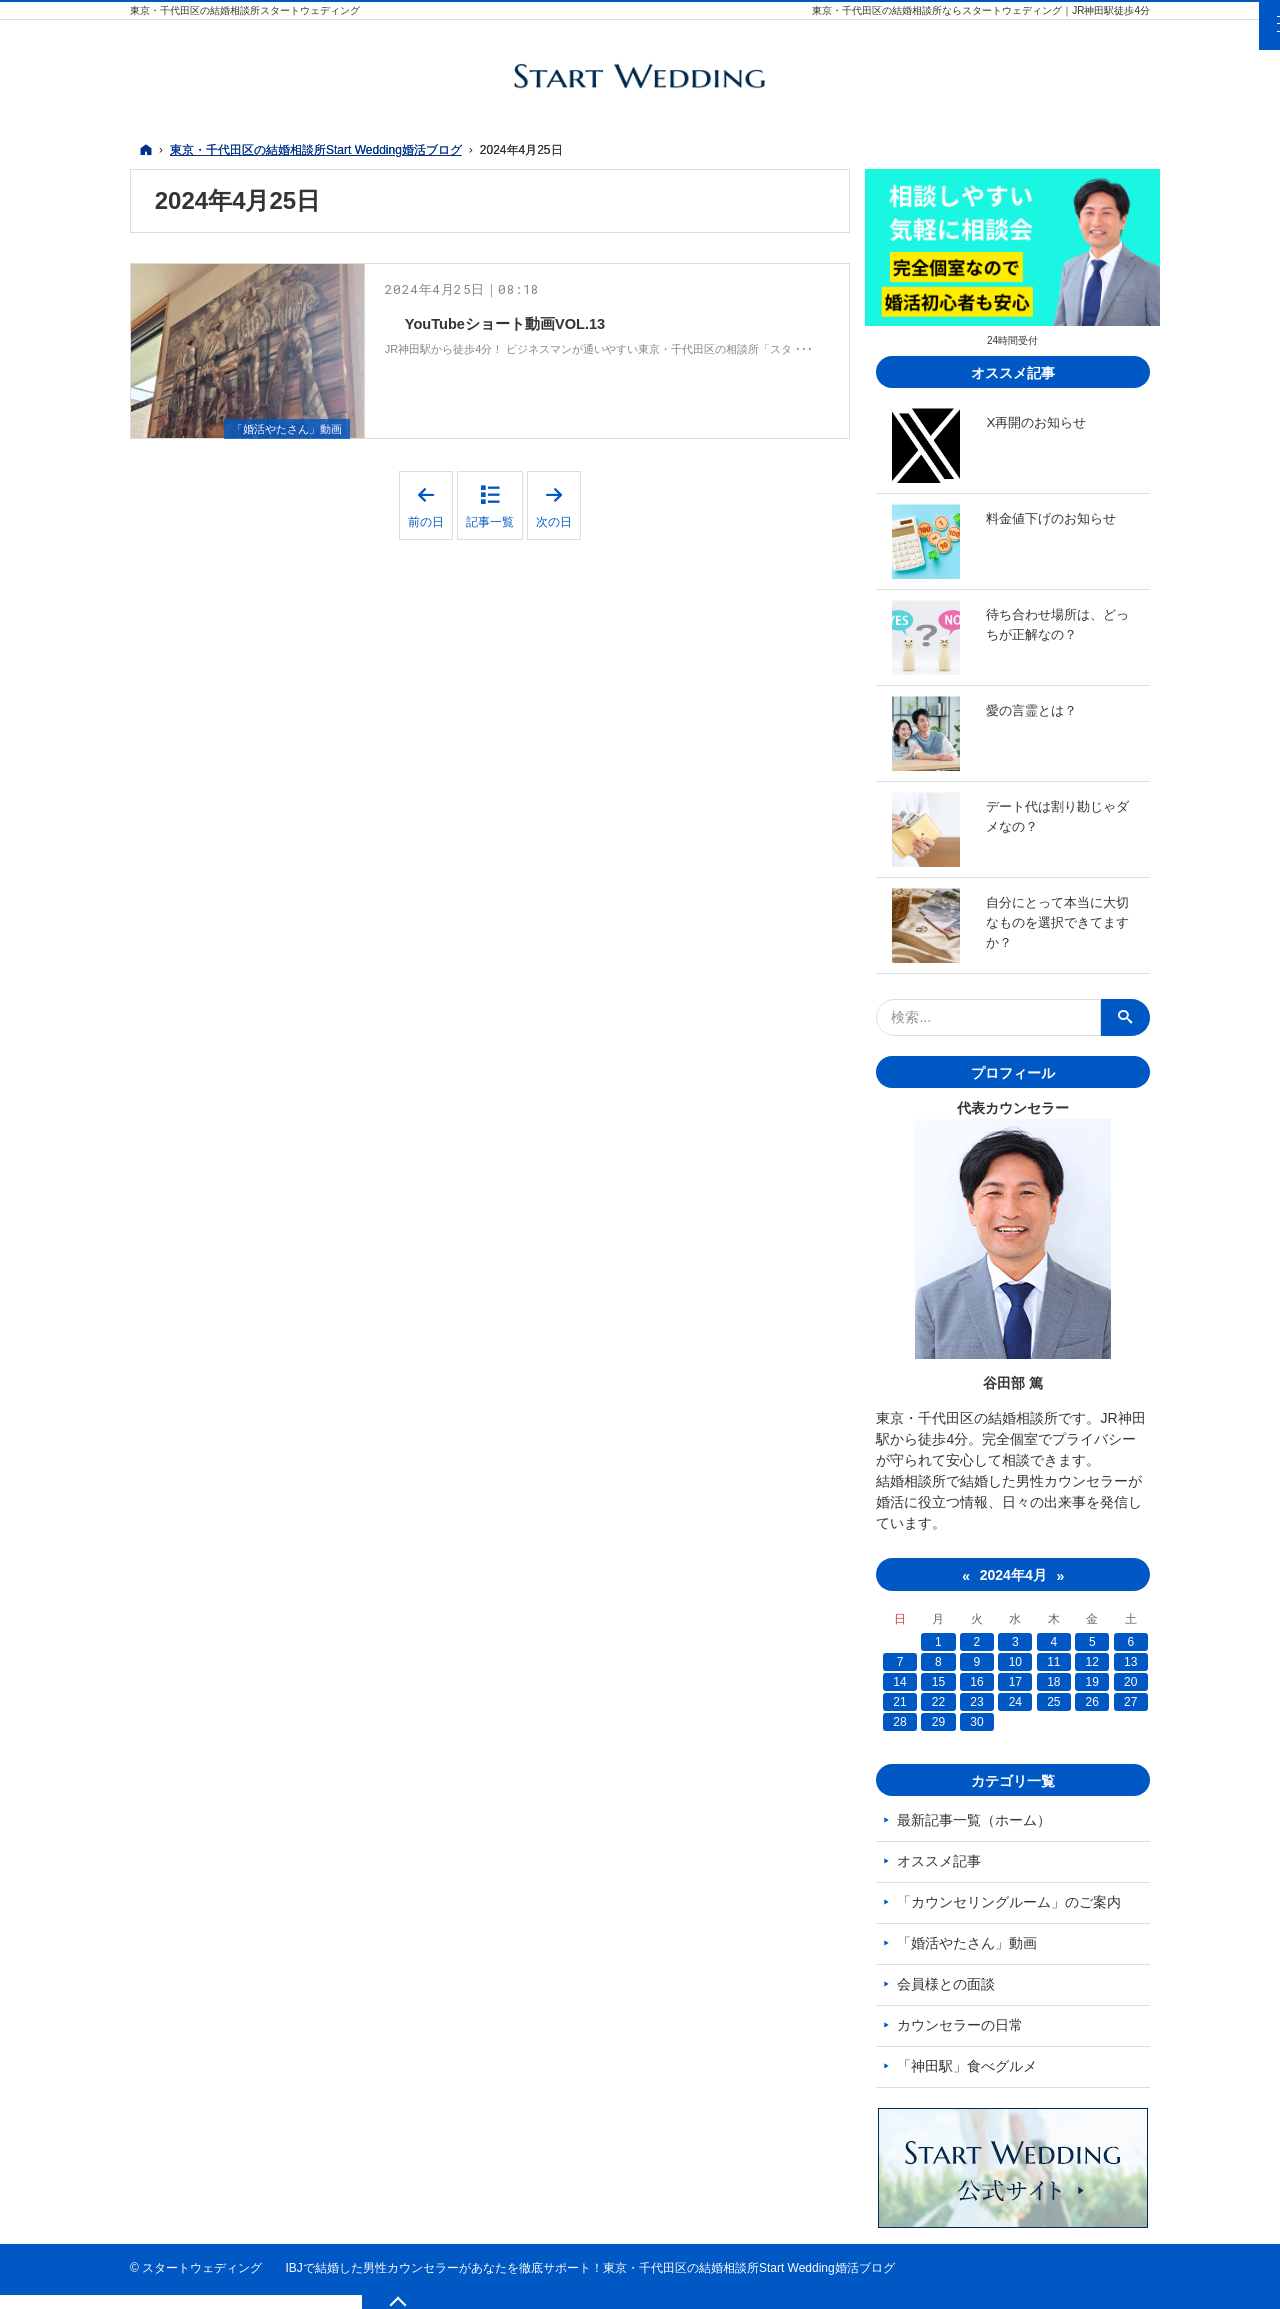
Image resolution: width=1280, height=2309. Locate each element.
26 (1092, 1702)
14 (903, 1682)
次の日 (558, 495)
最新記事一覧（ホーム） (978, 1820)
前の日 (430, 495)
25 (1054, 1702)
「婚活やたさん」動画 (282, 417)
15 (940, 1682)
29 (940, 1722)
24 (1016, 1702)
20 (1130, 1682)
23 (978, 1702)
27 (1130, 1702)
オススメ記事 (943, 1861)
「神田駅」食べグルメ (971, 2066)
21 (903, 1702)
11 (1054, 1662)
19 (1092, 1682)
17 (1016, 1682)
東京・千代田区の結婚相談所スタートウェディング (245, 10)
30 (978, 1722)
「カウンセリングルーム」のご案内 (1013, 1902)
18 (1054, 1682)
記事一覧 (490, 511)
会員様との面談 (950, 1984)
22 (940, 1702)
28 (903, 1722)
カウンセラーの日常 (964, 2025)
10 (1016, 1662)
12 (1092, 1662)
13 (1130, 1662)
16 (978, 1682)
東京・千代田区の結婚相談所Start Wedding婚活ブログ (749, 2282)
